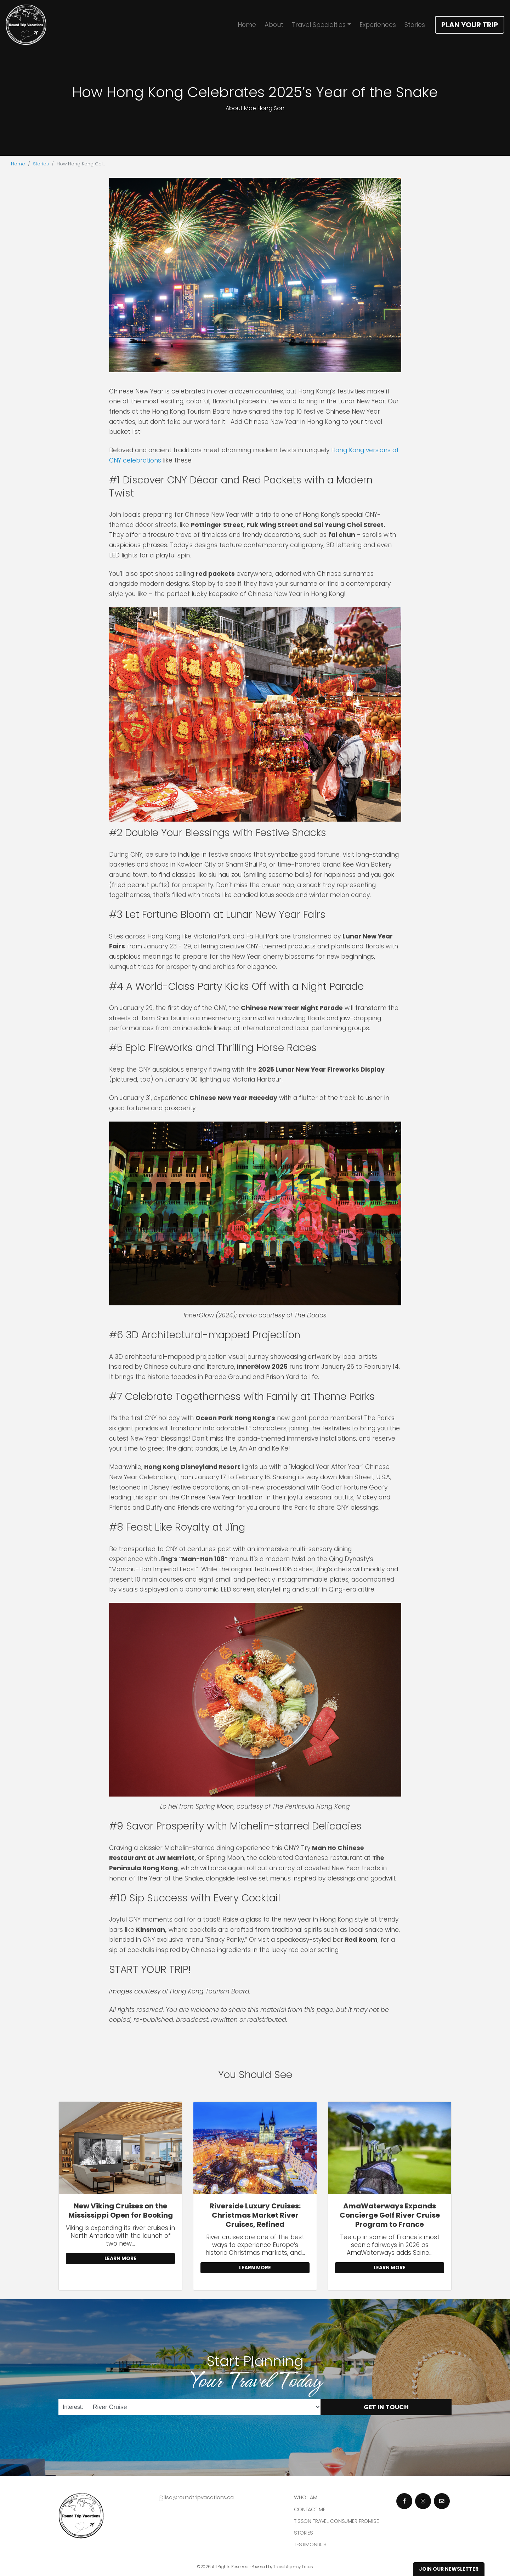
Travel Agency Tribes (293, 2567)
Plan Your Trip (469, 25)
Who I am (305, 2497)
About (274, 24)
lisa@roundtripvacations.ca (199, 2497)
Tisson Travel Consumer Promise (336, 2521)
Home (247, 24)
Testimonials (310, 2544)
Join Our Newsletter (448, 2568)
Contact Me (309, 2509)
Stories (414, 24)
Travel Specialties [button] (319, 24)
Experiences (377, 24)
